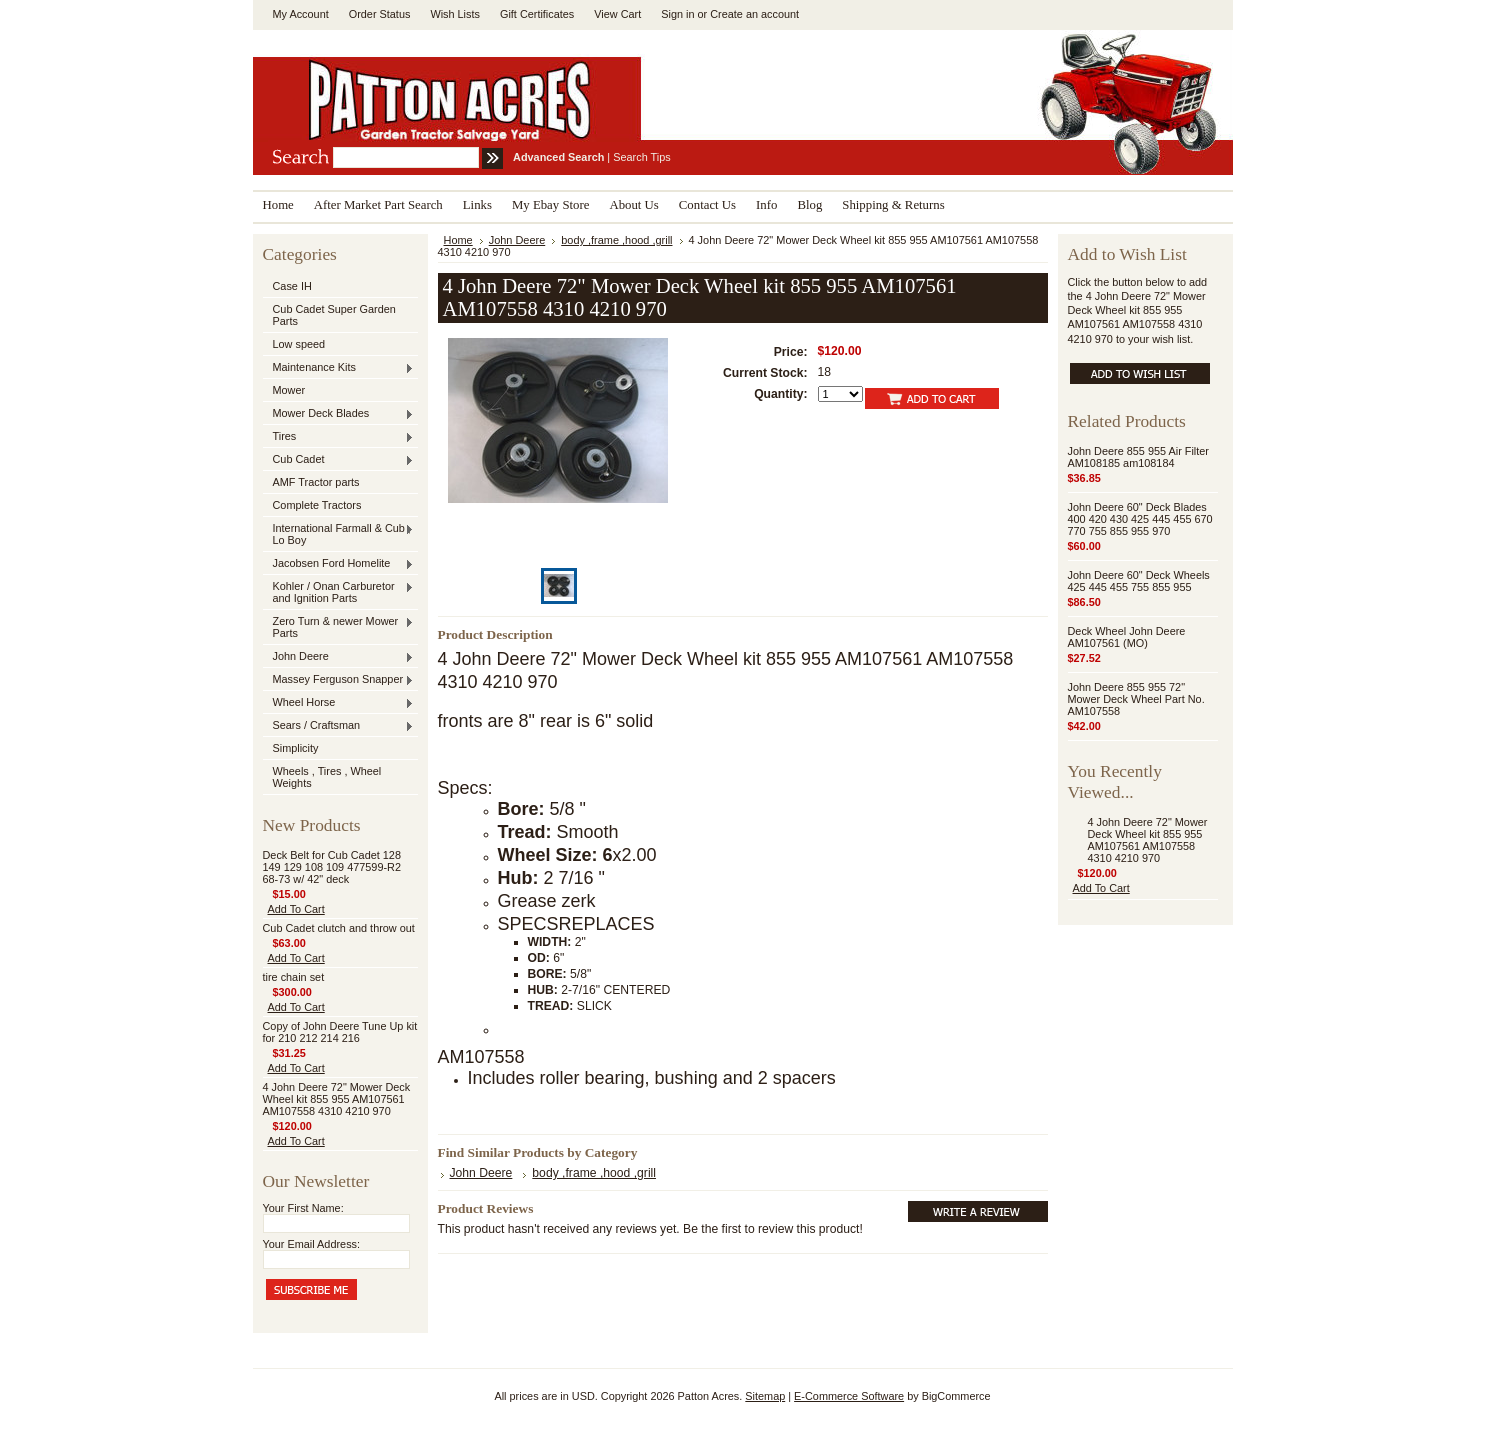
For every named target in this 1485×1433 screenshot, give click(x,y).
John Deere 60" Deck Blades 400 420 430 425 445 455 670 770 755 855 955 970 (1140, 519)
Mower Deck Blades (339, 414)
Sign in (677, 14)
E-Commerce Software (849, 1396)
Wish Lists (455, 14)
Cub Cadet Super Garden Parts (334, 315)
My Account (301, 14)
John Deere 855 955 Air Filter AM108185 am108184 (1138, 457)
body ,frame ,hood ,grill (616, 240)
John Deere (339, 657)
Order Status (380, 14)
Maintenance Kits (339, 368)
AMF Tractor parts (316, 482)
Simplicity (296, 748)
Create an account (754, 14)
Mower (289, 390)
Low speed (299, 344)
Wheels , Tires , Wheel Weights (327, 777)
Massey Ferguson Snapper (339, 680)
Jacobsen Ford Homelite (339, 564)
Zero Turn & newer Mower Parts (339, 627)
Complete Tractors (317, 505)
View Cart (617, 14)
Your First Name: (303, 1208)
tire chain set (294, 977)
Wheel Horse (339, 703)
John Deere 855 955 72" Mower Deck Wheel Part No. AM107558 (1136, 699)
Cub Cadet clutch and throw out (339, 928)
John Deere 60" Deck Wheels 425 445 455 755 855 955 (1139, 581)
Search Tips (641, 157)
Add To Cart (296, 909)
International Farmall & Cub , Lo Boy (339, 534)
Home (458, 240)
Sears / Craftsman (339, 726)
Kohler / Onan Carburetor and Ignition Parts (339, 592)
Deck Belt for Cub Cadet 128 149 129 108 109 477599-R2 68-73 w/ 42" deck (332, 867)
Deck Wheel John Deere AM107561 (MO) (1127, 637)
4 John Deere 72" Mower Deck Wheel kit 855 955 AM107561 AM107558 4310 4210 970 (337, 1099)
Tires (339, 437)
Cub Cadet (339, 460)
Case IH (292, 286)
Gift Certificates (537, 14)
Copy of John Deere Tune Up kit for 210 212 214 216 (340, 1032)
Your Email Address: (312, 1244)
